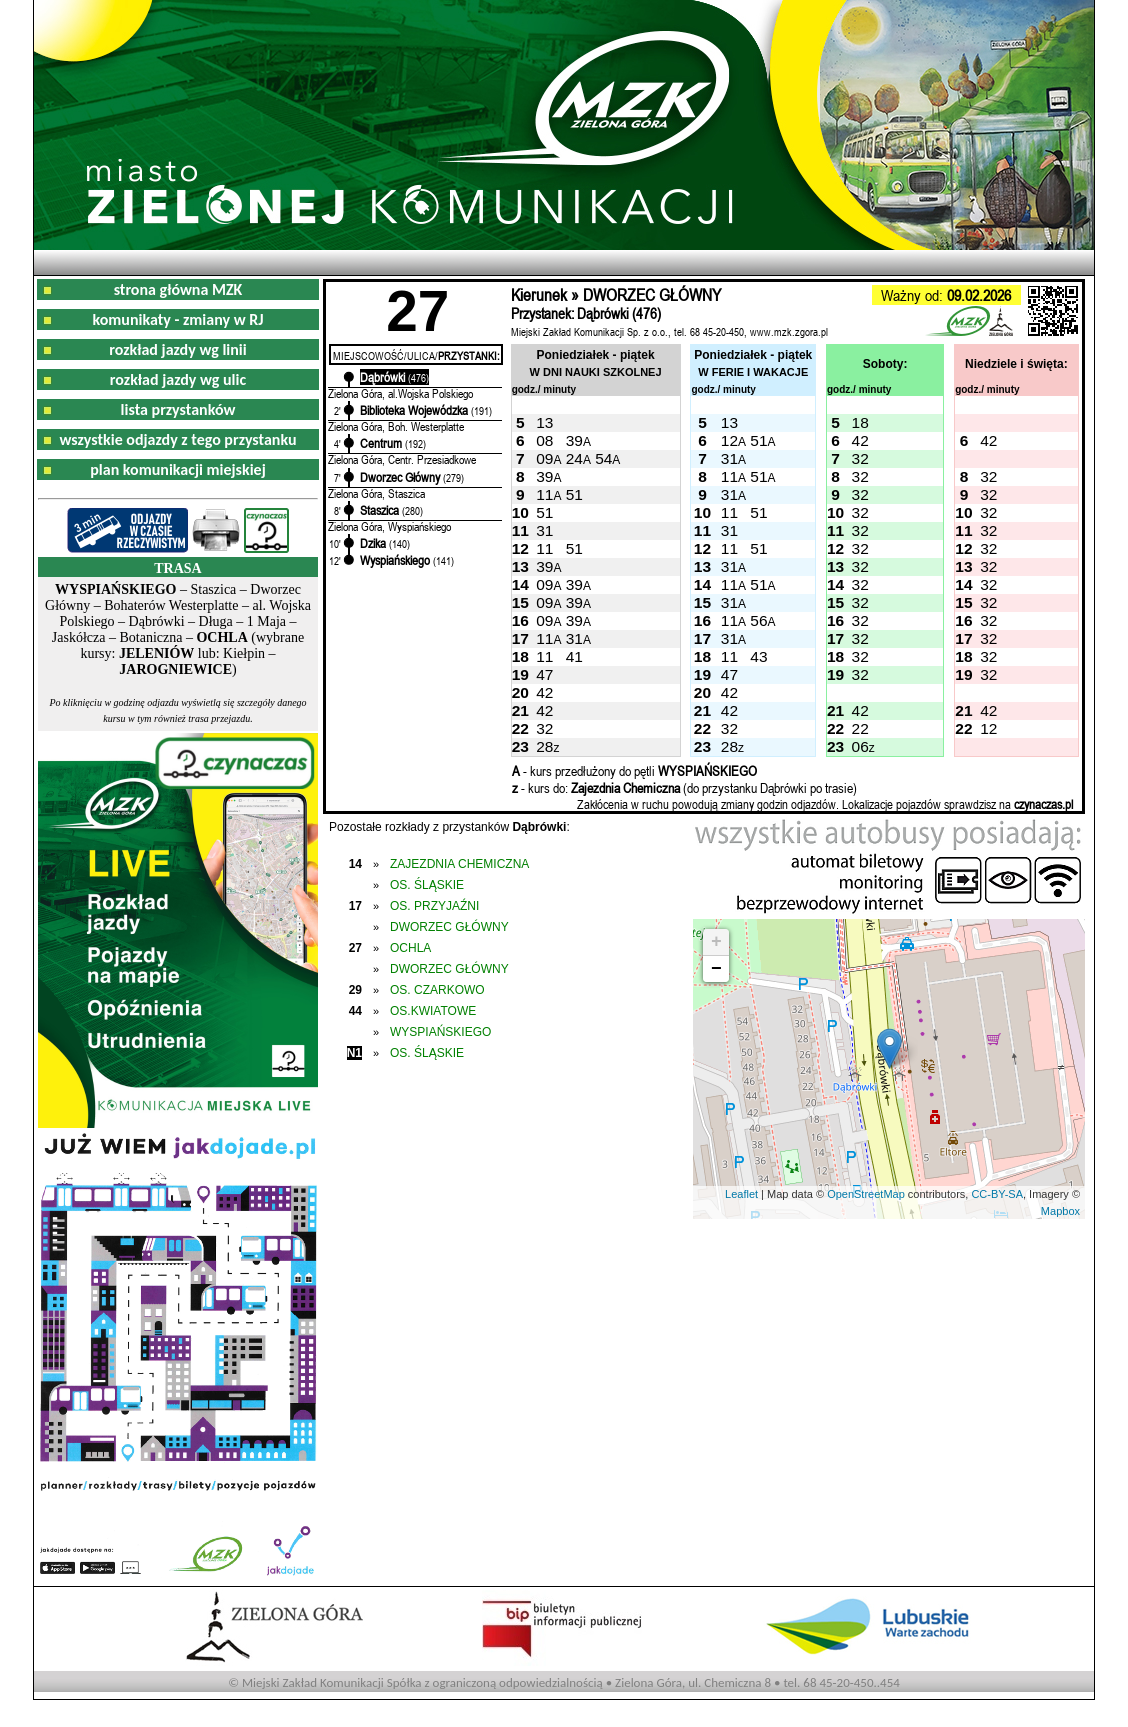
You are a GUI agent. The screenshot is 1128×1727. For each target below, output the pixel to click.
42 (860, 440)
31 (729, 458)
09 (544, 458)
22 (860, 728)
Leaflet (741, 1194)
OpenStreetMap (866, 1194)
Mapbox (1060, 1211)
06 (860, 746)
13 (544, 422)
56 (758, 620)
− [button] (716, 969)
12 (729, 440)
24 (574, 458)
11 (729, 476)
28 (544, 746)
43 (758, 656)
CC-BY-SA (997, 1194)
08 (544, 440)
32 (860, 458)
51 (758, 440)
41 (574, 656)
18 (860, 422)
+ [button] (716, 942)
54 (603, 458)
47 (544, 674)
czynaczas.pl (1043, 804)
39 (574, 440)
